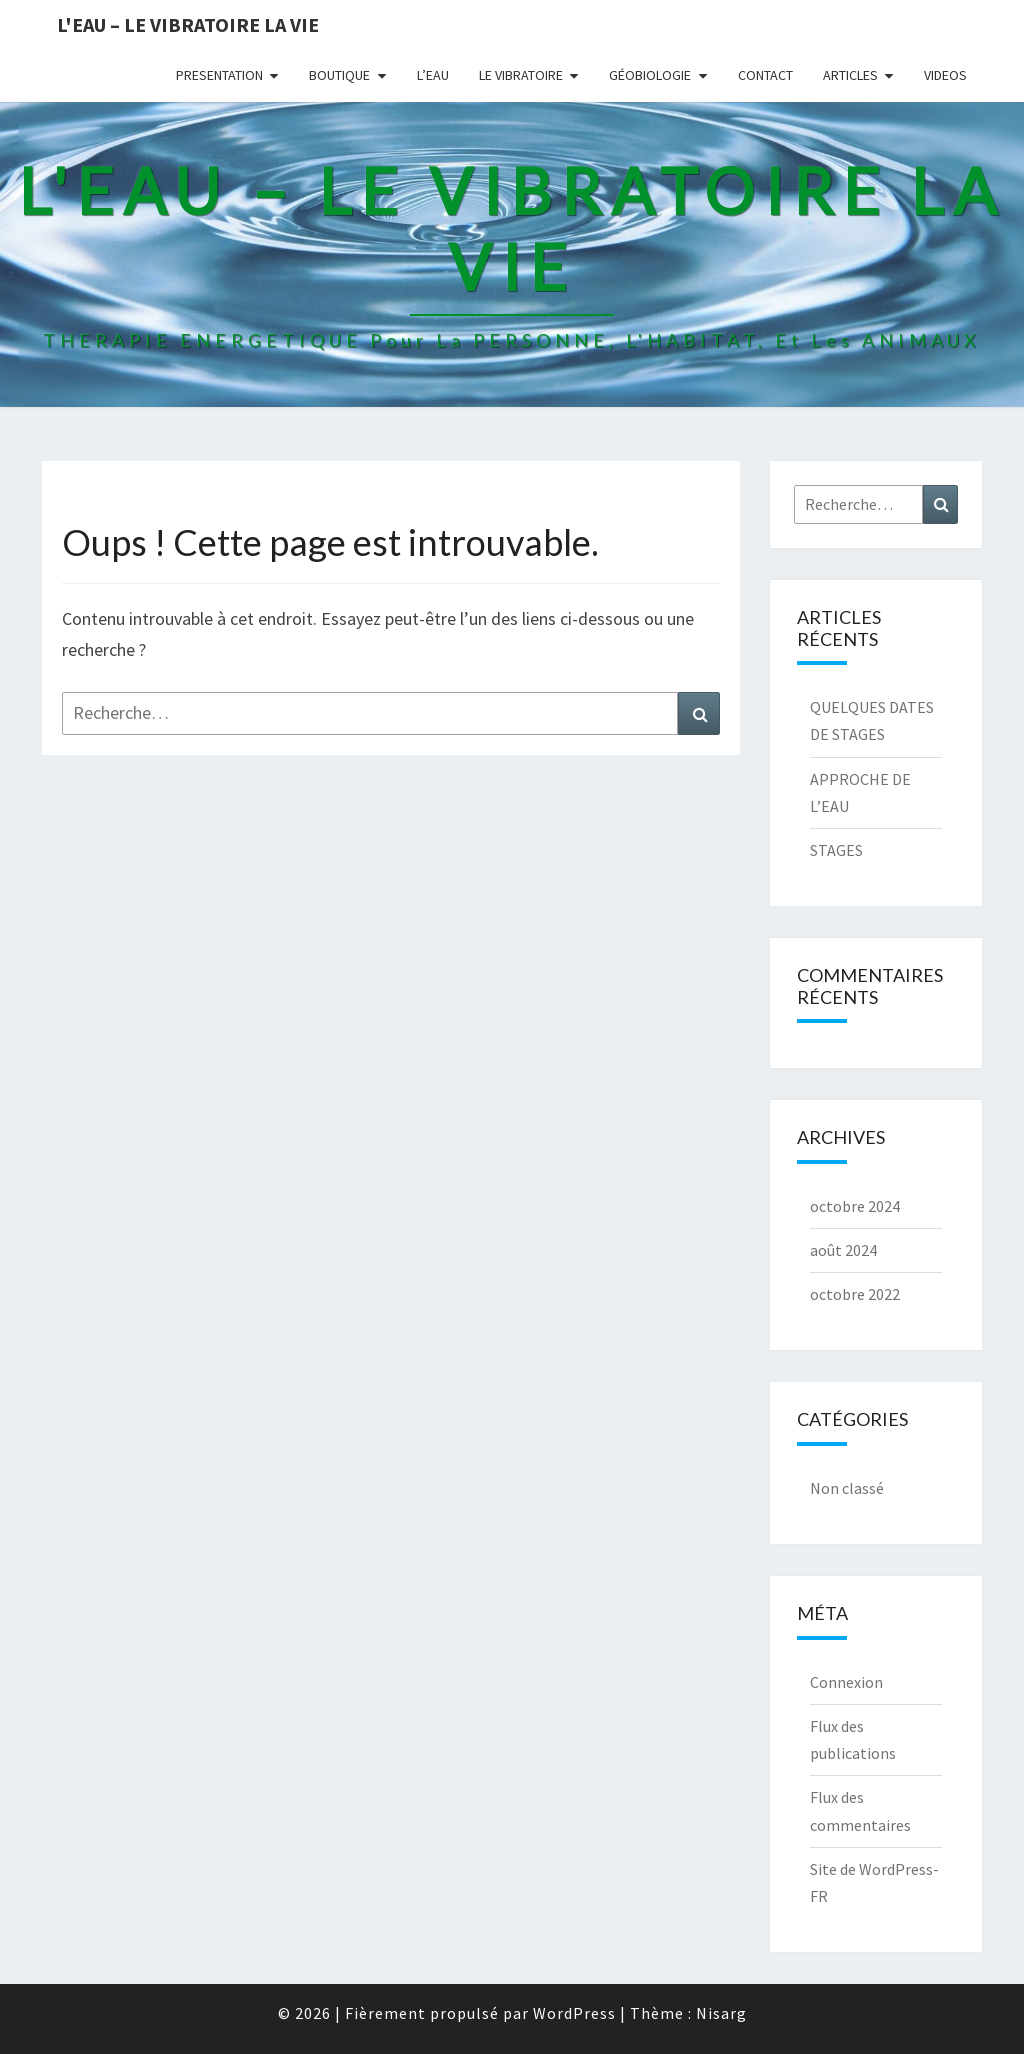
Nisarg (721, 2013)
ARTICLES (850, 75)
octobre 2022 (855, 1294)
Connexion (846, 1682)
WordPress (574, 2013)
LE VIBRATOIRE (521, 75)
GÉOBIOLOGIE (650, 75)
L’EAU (433, 75)
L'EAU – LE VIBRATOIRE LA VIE (188, 24)
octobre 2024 (855, 1206)
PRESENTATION (219, 75)
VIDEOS (945, 75)
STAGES (836, 850)
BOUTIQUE (339, 75)
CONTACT (765, 75)
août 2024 (843, 1250)
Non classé (847, 1488)
